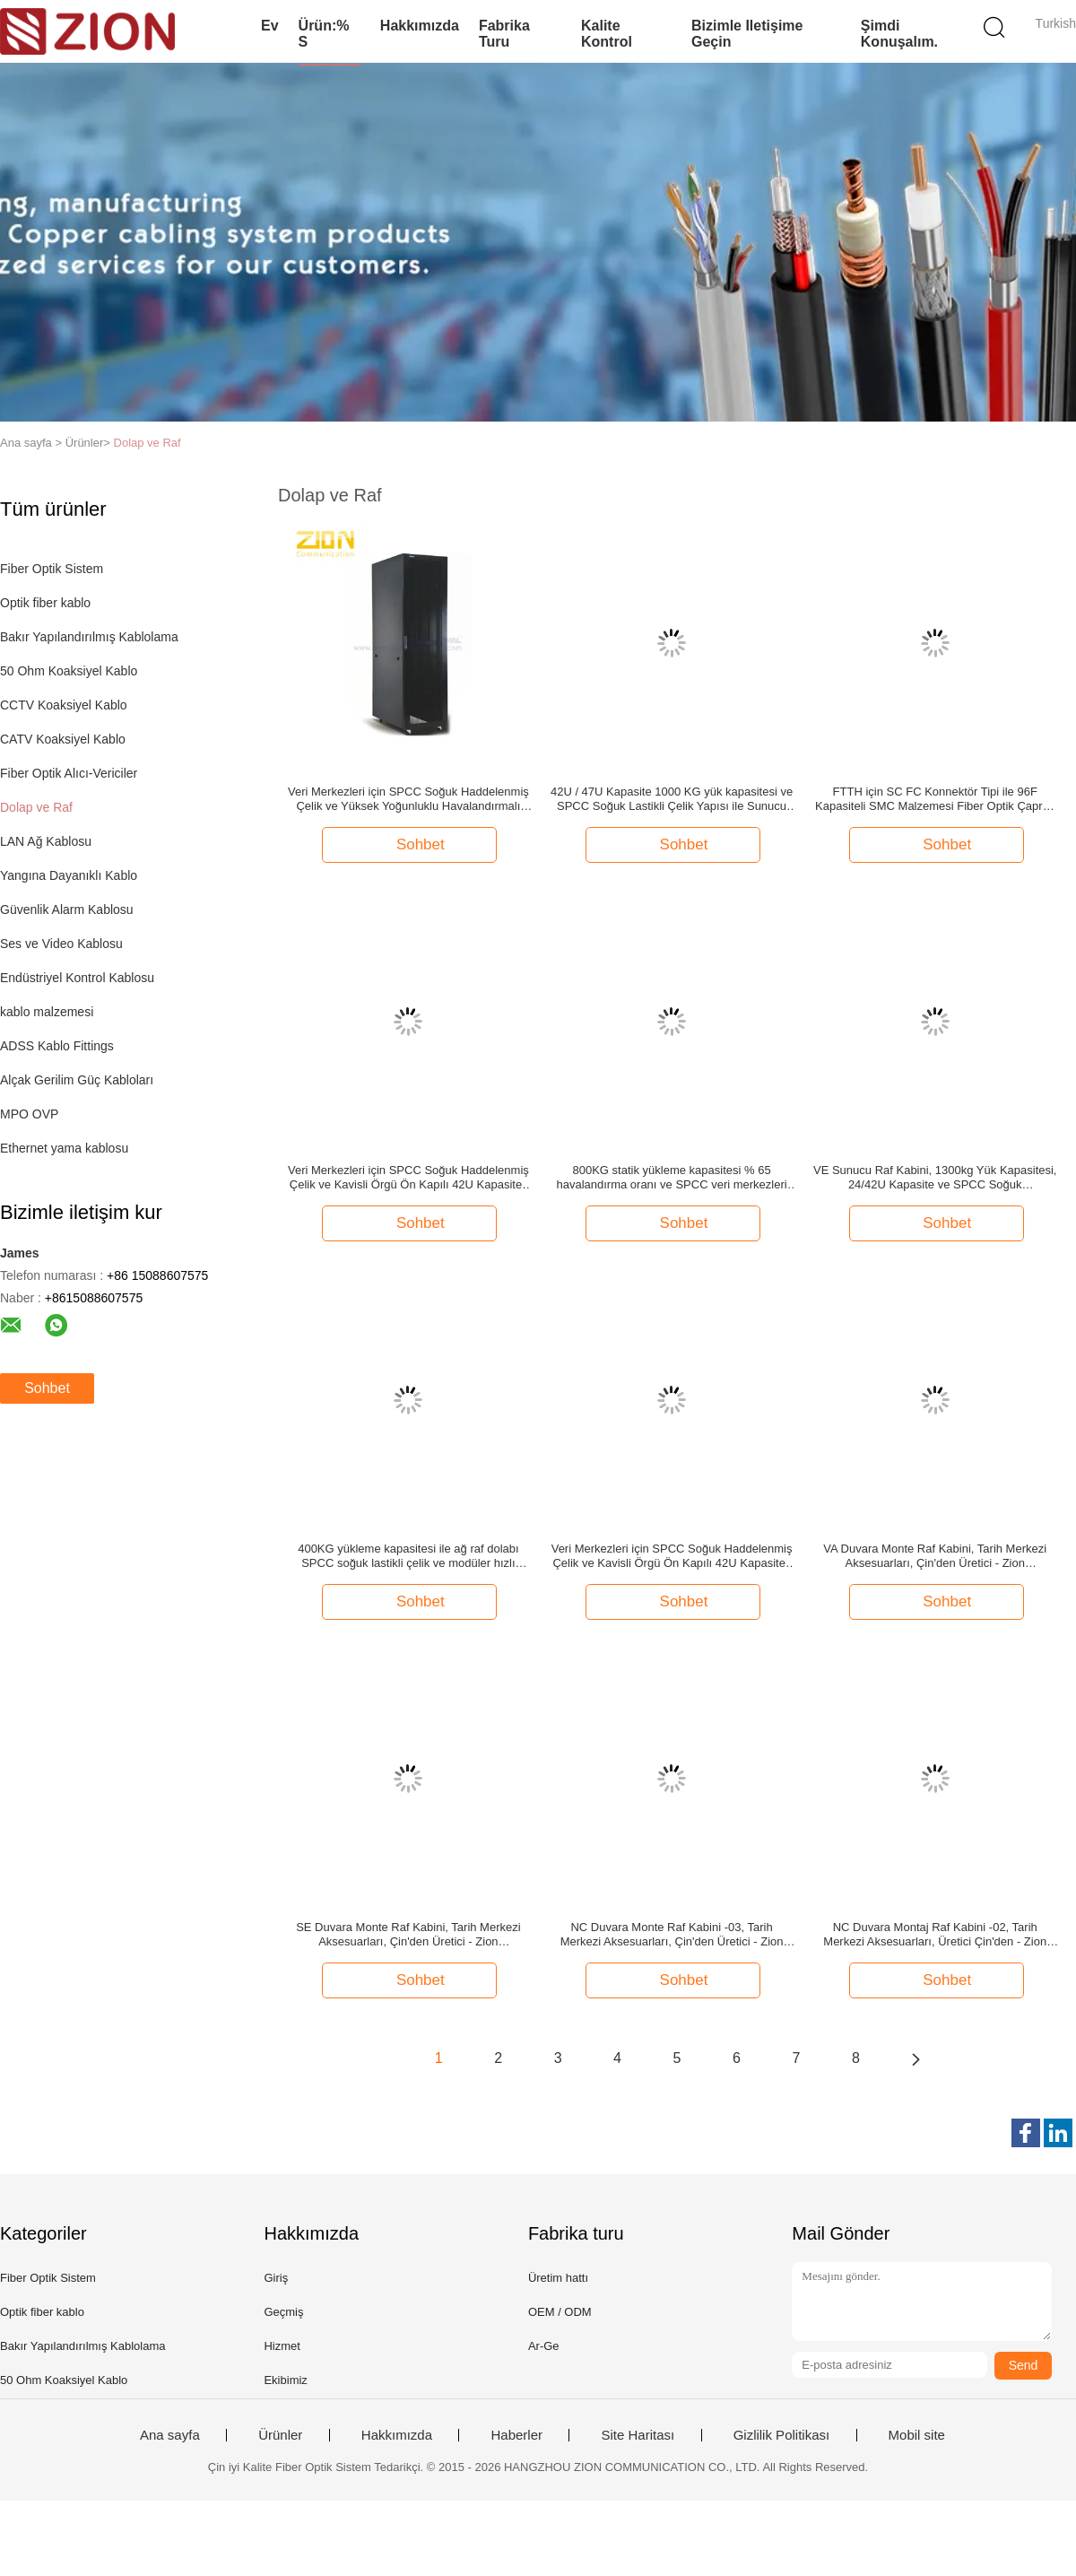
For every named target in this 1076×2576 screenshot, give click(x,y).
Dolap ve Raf (147, 442)
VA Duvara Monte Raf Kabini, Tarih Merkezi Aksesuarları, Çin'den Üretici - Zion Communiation (934, 1556)
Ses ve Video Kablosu (61, 943)
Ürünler (280, 2435)
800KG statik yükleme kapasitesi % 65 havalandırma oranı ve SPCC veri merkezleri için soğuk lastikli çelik (671, 1177)
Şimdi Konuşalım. (899, 33)
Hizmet (281, 2346)
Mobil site (917, 2435)
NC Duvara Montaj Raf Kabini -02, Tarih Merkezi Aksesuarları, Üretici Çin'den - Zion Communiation (934, 1934)
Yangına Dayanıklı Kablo (68, 875)
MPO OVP (29, 1114)
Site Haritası (637, 2435)
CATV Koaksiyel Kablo (63, 739)
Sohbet (47, 1388)
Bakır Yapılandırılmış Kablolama (89, 637)
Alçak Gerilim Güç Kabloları (76, 1080)
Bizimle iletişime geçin (747, 33)
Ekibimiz (285, 2380)
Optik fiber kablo (45, 603)
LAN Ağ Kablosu (45, 841)
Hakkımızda (419, 25)
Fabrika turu (504, 33)
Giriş (276, 2277)
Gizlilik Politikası (781, 2435)
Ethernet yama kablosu (64, 1148)
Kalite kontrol (606, 33)
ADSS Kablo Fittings (57, 1046)
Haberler (516, 2435)
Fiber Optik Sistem (51, 568)
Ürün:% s (324, 33)
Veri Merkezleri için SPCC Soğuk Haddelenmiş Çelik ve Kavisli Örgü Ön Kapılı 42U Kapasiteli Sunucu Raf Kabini (408, 1177)
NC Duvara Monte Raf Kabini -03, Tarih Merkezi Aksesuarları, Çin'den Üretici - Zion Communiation (672, 1934)
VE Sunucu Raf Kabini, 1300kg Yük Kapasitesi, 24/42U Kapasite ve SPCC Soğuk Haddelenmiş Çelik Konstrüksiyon (935, 1177)
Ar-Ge (544, 2346)
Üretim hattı (558, 2277)
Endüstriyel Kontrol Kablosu (77, 977)
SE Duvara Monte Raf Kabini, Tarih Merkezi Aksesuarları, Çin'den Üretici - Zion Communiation (408, 1934)
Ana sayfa (170, 2435)
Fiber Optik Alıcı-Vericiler (68, 773)
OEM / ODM (560, 2312)
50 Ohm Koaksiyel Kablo (68, 671)
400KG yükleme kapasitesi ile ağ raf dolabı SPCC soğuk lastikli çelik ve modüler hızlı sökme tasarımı (408, 1556)
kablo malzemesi (46, 1012)
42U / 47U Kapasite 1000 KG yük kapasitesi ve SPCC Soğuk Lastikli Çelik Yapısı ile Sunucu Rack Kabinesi (672, 799)
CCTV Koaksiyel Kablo (63, 705)
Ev (270, 25)
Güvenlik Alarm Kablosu (67, 909)
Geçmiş (283, 2312)
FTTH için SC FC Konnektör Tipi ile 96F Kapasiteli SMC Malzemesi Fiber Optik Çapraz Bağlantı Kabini (934, 799)
